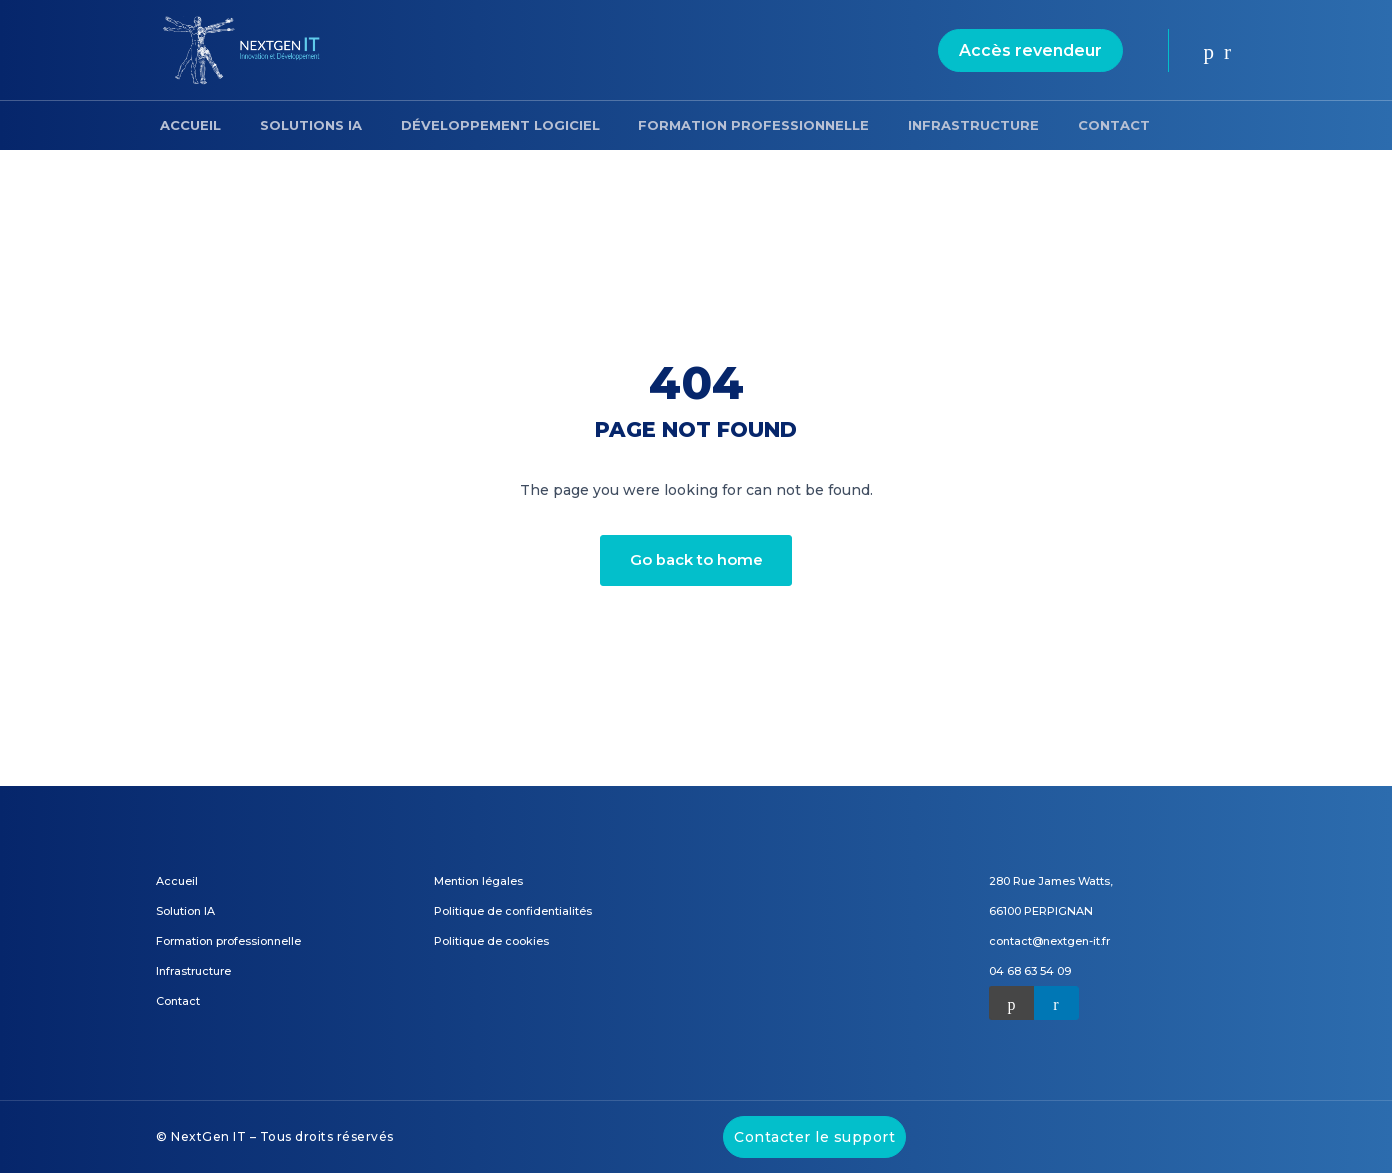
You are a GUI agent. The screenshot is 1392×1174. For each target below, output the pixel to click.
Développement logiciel (478, 125)
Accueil (186, 125)
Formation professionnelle (723, 125)
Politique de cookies (491, 942)
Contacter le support (814, 1138)
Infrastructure (934, 125)
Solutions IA (298, 125)
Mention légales (478, 882)
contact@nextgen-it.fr (1049, 942)
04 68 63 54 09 (1030, 972)
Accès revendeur (1030, 50)
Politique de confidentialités (513, 912)
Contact (1066, 125)
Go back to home (696, 560)
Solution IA (185, 912)
